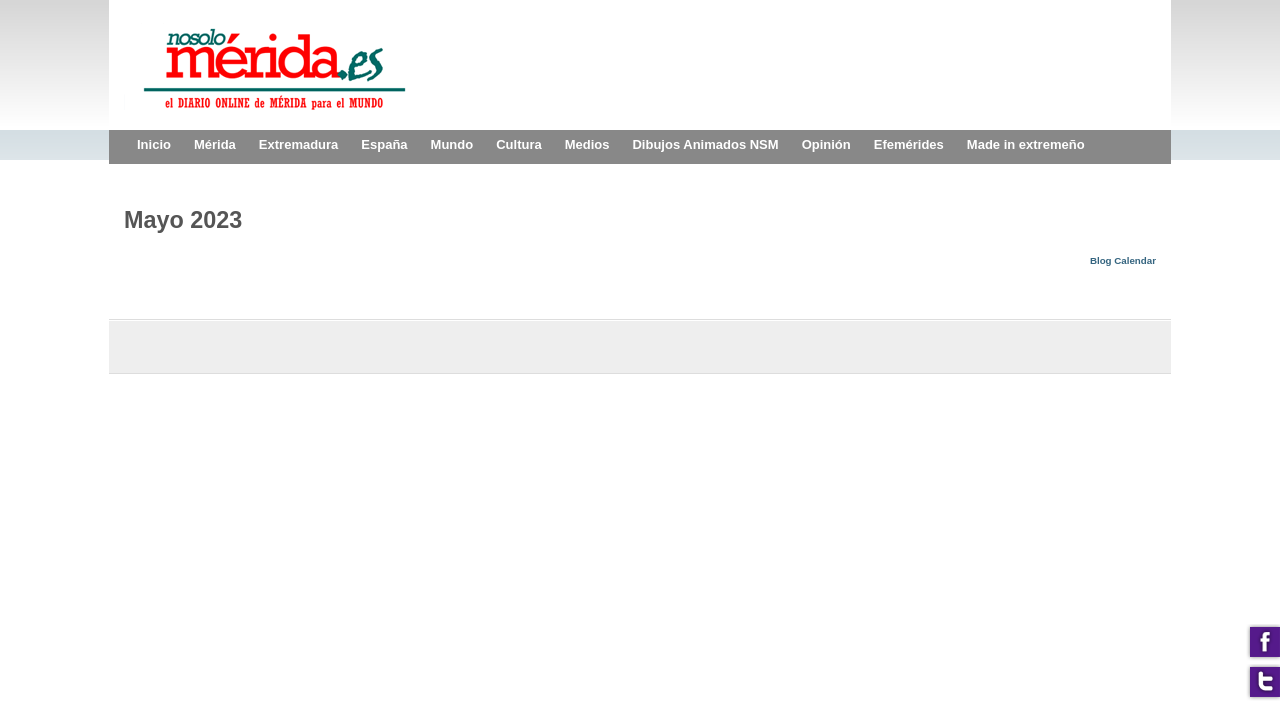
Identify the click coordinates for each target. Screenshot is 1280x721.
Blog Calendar (1123, 260)
